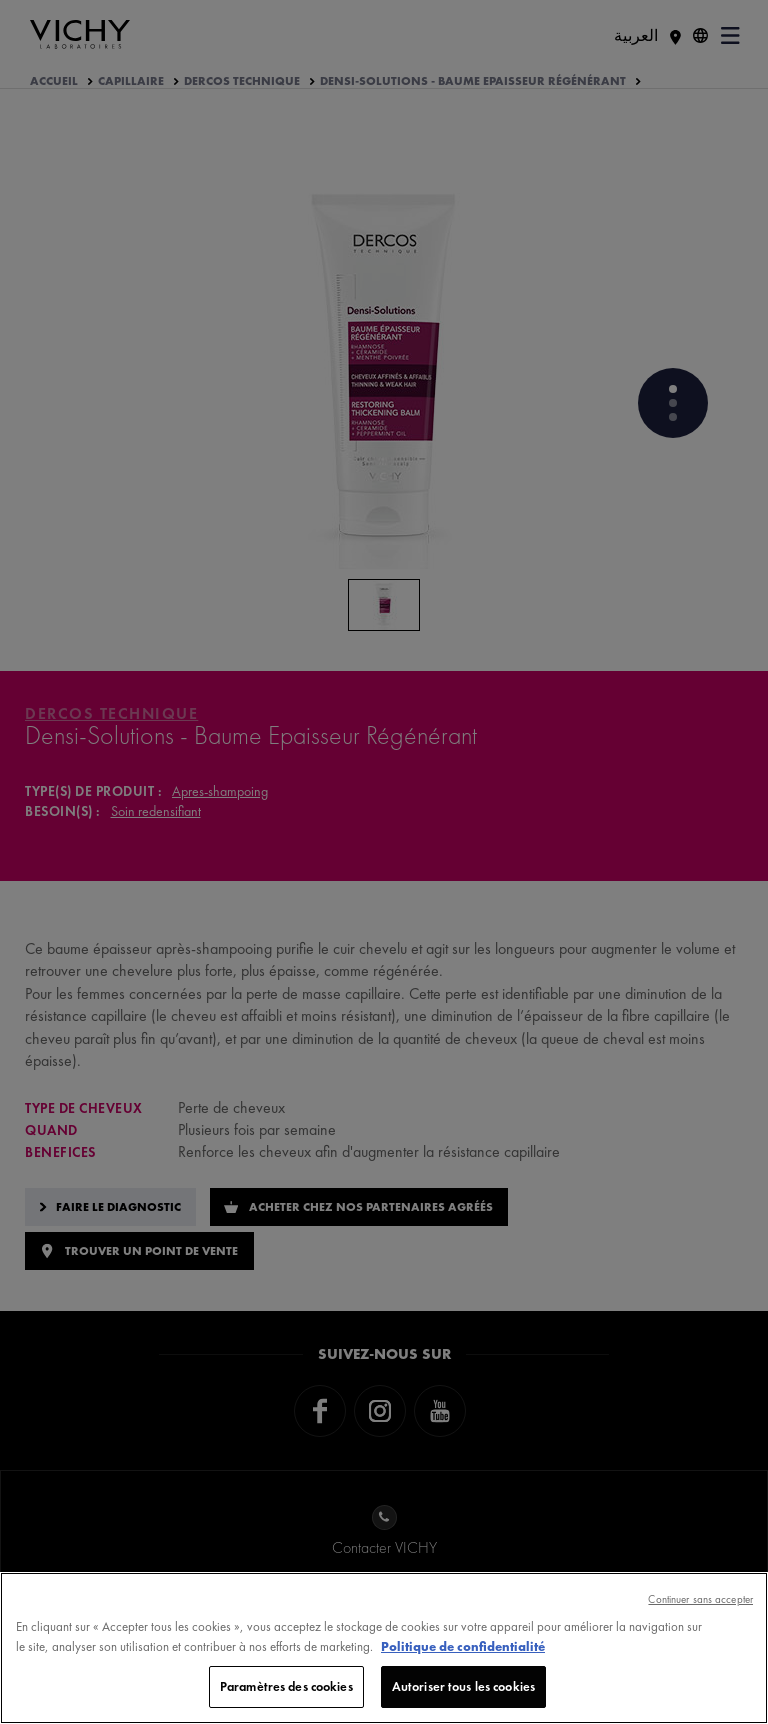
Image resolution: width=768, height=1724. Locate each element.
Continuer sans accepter (700, 1600)
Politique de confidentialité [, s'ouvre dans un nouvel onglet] (463, 1647)
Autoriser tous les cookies (463, 1687)
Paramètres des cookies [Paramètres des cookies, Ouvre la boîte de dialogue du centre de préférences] (286, 1687)
